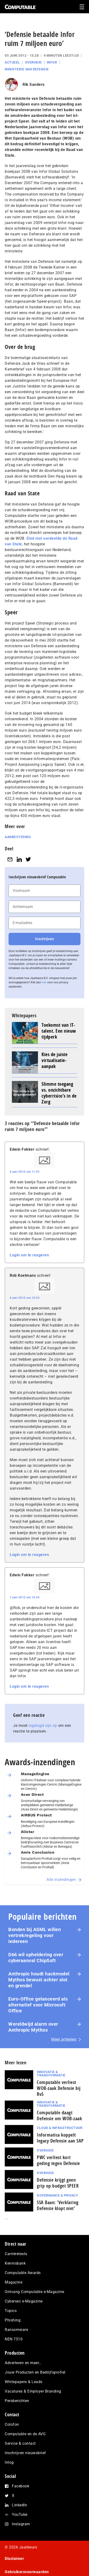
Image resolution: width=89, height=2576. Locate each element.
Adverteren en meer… (23, 2363)
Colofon (12, 2424)
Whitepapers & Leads (23, 2382)
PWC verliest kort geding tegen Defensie (58, 2160)
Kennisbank (15, 2263)
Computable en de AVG (25, 2434)
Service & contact (20, 2443)
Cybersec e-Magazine (24, 2301)
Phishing (12, 2320)
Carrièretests (16, 2254)
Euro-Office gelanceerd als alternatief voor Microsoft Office (38, 2005)
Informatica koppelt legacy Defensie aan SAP (60, 2138)
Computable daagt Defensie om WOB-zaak (59, 2115)
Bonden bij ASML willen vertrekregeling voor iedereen (34, 1935)
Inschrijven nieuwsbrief (25, 2453)
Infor (52, 62)
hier (44, 982)
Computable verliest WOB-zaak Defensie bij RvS (59, 2088)
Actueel (12, 62)
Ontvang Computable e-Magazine (34, 2291)
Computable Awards (23, 2273)
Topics (11, 2310)
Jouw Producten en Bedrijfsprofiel (35, 2372)
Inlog (9, 2462)
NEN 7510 (14, 2339)
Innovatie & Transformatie (51, 2073)
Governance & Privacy (57, 2195)
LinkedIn (19, 2505)
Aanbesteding (18, 837)
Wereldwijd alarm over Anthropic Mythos (33, 2027)
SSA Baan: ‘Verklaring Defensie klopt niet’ (58, 2205)
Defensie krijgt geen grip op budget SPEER (58, 2183)
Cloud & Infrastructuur (59, 2128)
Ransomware (16, 2329)
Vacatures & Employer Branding (33, 2391)
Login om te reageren (29, 1255)
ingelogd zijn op (42, 1725)
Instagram (21, 2524)
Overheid (33, 62)
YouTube (20, 2514)
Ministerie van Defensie (27, 69)
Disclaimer (14, 2558)
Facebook (20, 2486)
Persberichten (17, 2400)
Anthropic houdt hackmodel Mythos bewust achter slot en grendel (39, 1979)
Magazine (13, 2282)
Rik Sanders (34, 84)
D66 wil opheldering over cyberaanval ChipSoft (35, 1957)
